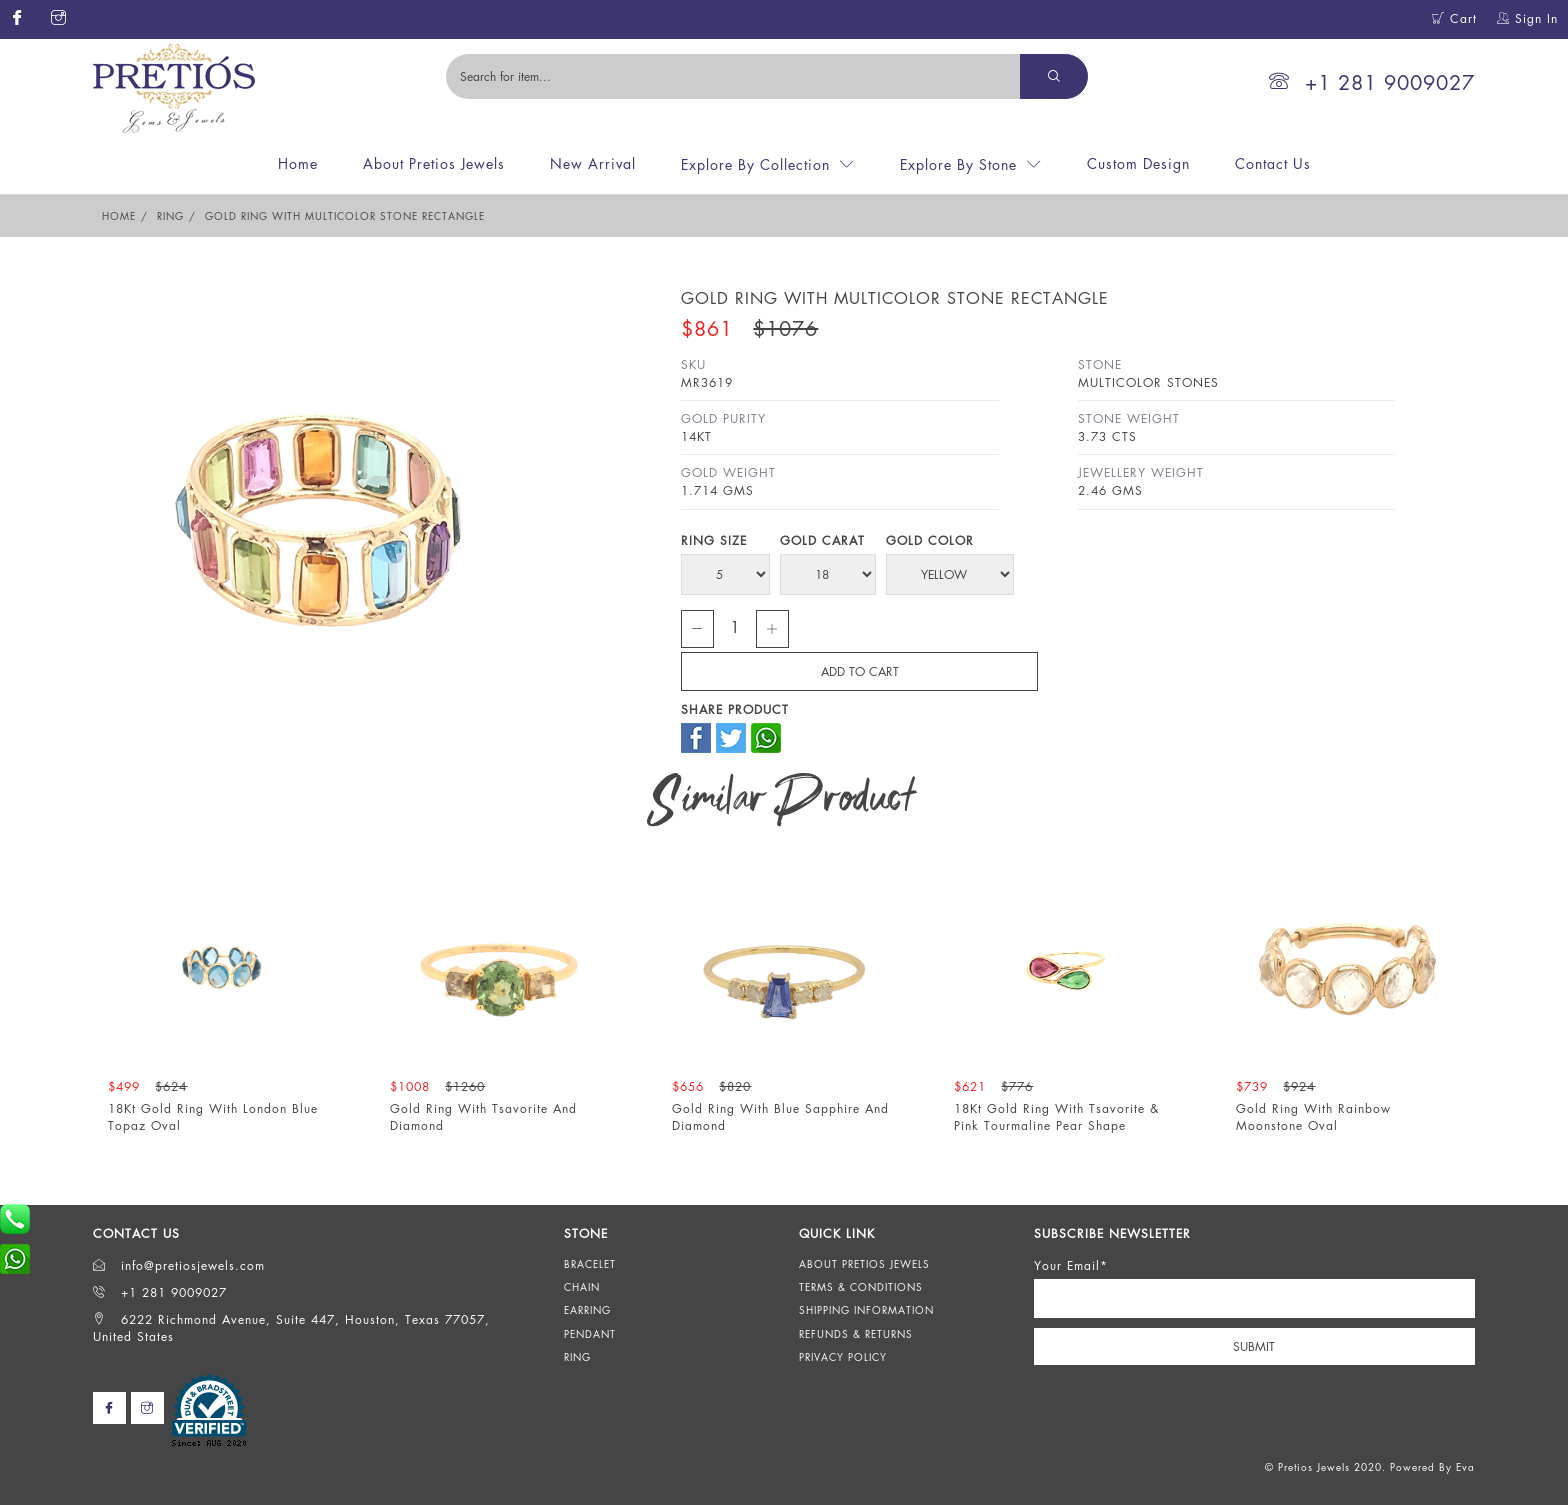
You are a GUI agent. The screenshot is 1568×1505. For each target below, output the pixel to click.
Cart (1454, 18)
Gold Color (930, 540)
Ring (170, 216)
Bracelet (590, 1264)
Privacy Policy (843, 1357)
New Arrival (593, 163)
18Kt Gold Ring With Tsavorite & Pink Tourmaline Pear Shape (1056, 1117)
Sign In (1527, 18)
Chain (582, 1287)
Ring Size (714, 540)
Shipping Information (866, 1310)
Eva (1465, 1467)
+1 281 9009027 (1372, 82)
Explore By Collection (755, 164)
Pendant (590, 1334)
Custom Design (1138, 163)
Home (298, 163)
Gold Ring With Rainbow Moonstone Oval (1313, 1117)
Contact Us (1273, 163)
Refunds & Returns (856, 1334)
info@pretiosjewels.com (179, 1265)
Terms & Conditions (861, 1287)
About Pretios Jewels (434, 163)
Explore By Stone (958, 164)
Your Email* (1071, 1265)
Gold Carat (822, 540)
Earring (587, 1310)
